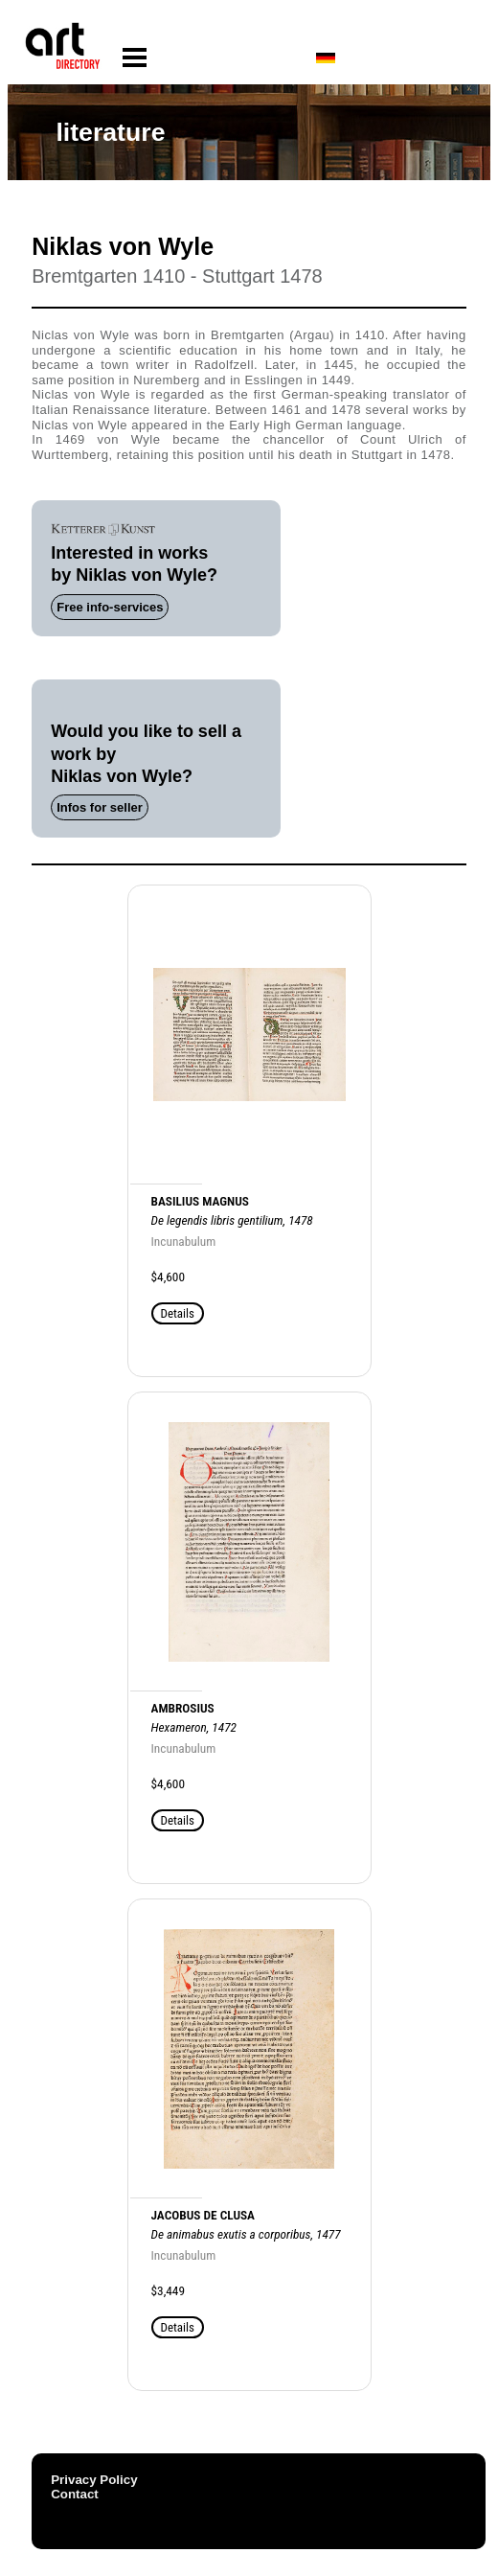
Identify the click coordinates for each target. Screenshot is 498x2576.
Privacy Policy (94, 2479)
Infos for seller (100, 807)
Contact (75, 2494)
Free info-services (110, 607)
